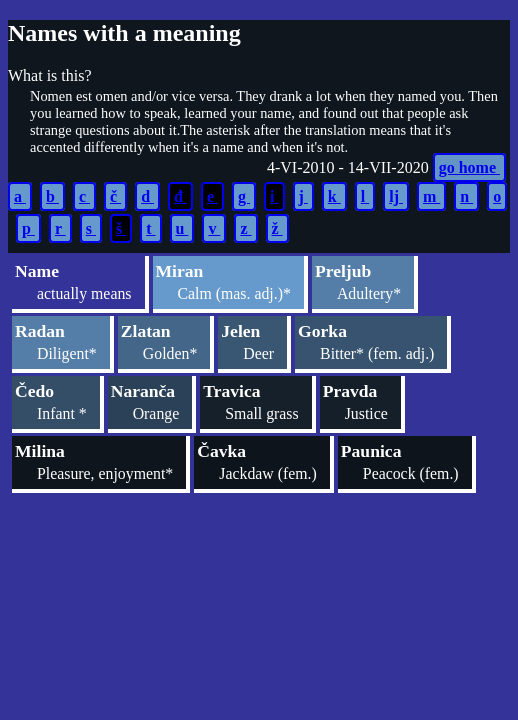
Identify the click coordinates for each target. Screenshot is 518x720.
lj (396, 196)
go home (469, 167)
